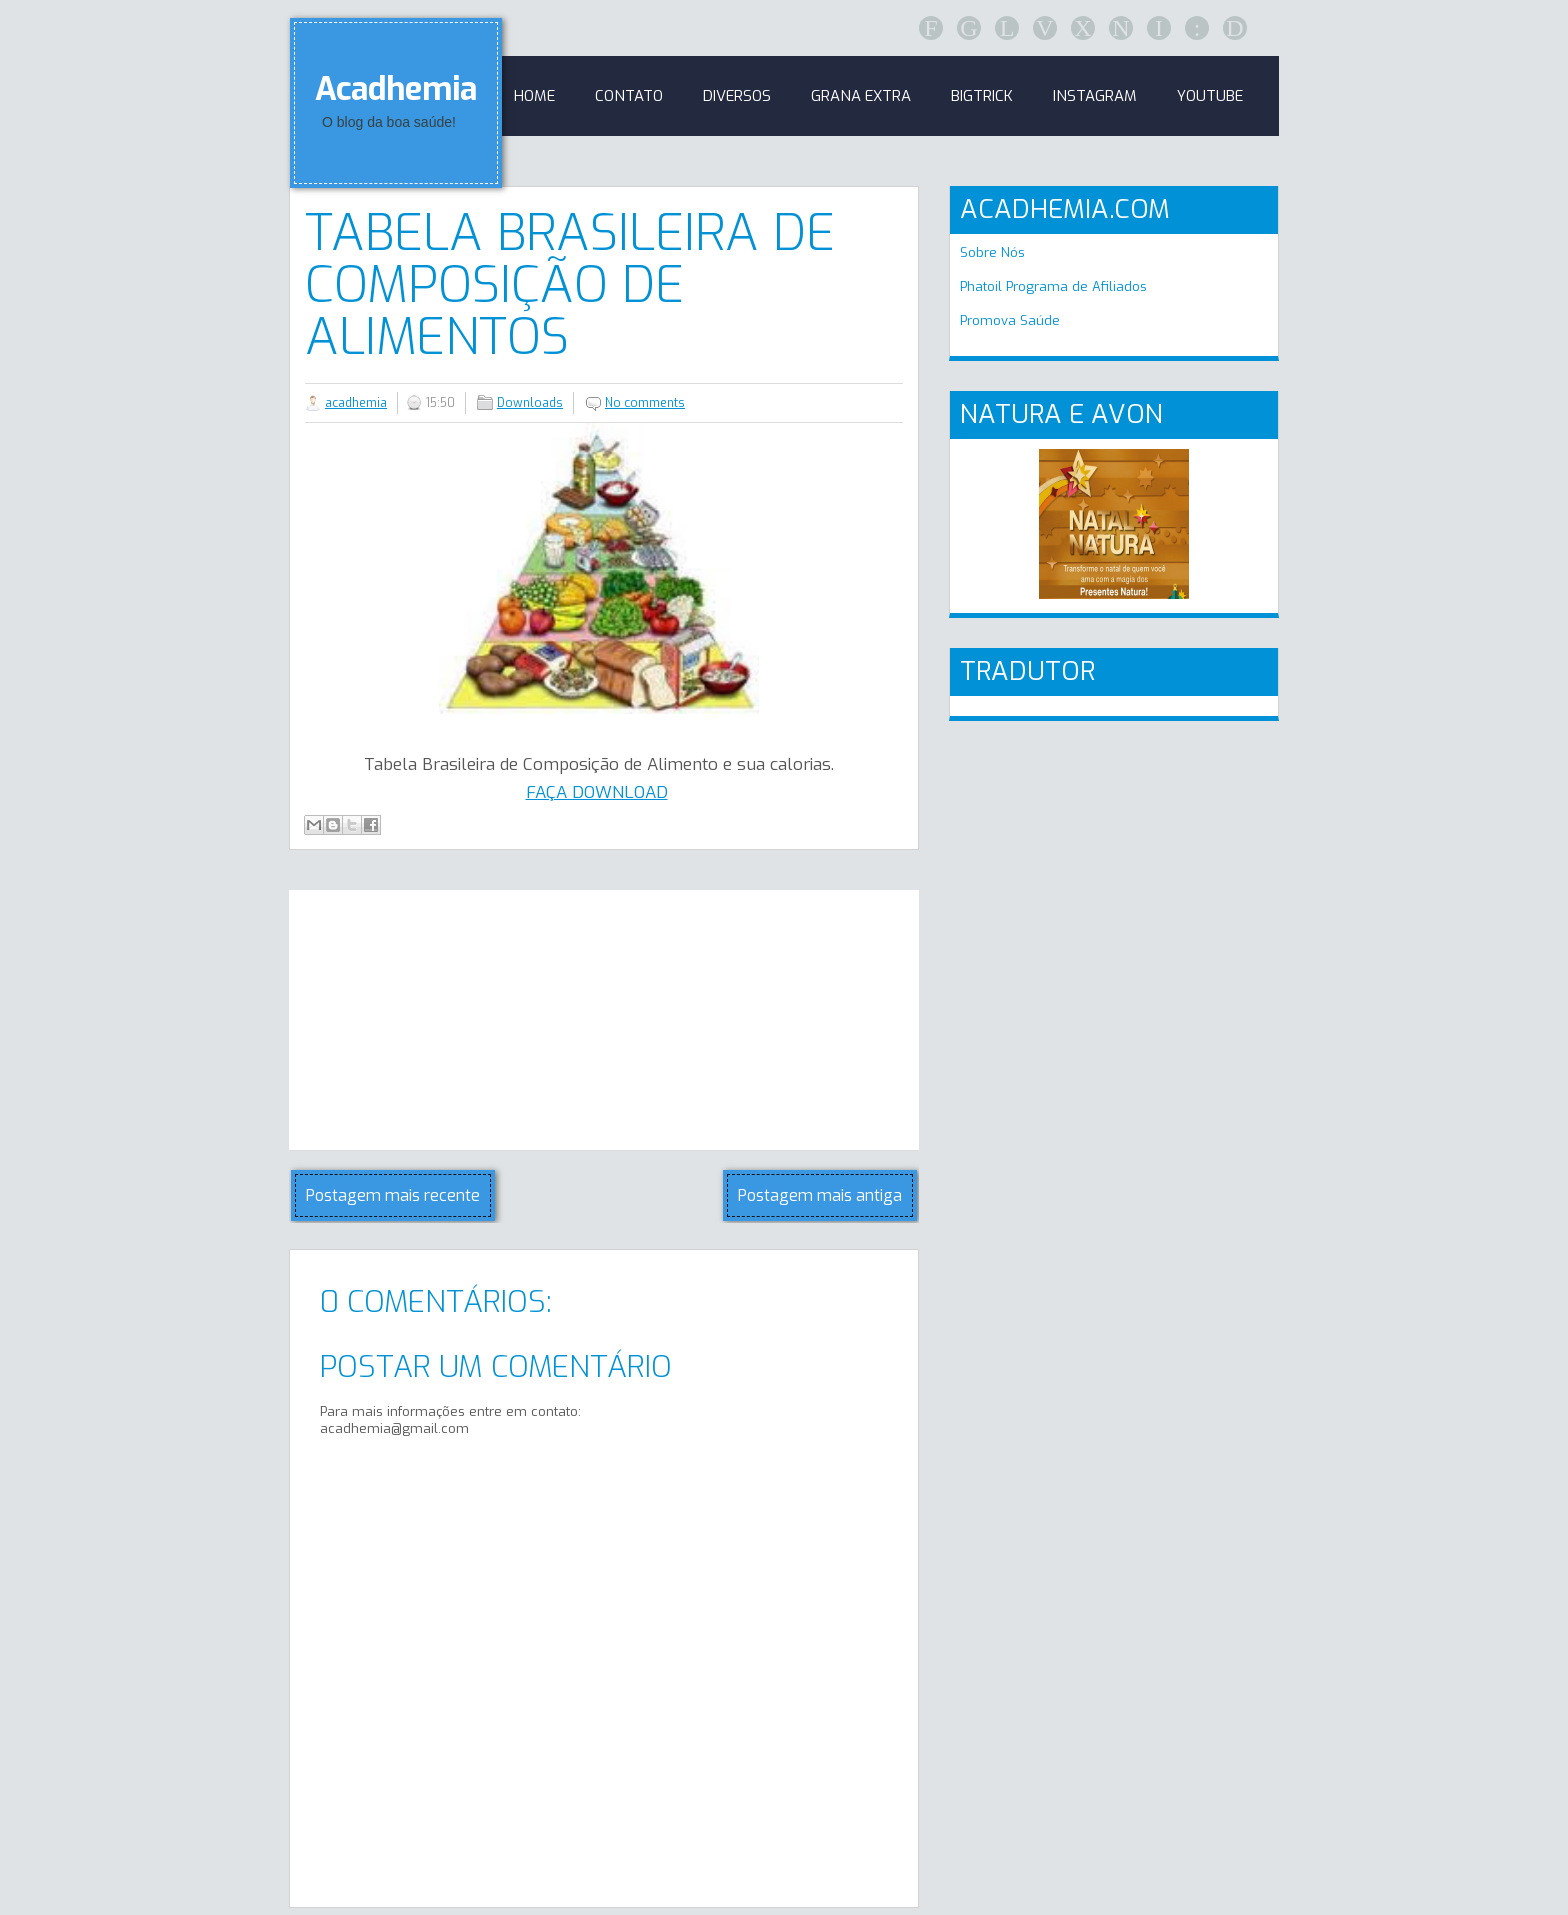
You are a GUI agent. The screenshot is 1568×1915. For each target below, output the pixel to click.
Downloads (530, 403)
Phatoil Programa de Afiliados (1053, 286)
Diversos (737, 96)
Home (534, 96)
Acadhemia (396, 89)
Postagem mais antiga (820, 1195)
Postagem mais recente (393, 1195)
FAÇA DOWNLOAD (597, 792)
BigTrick (982, 96)
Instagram (1095, 96)
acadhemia (356, 403)
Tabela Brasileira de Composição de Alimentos (570, 285)
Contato (629, 96)
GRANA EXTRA (861, 96)
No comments (645, 403)
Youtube (1210, 96)
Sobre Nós (992, 252)
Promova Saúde (1010, 320)
